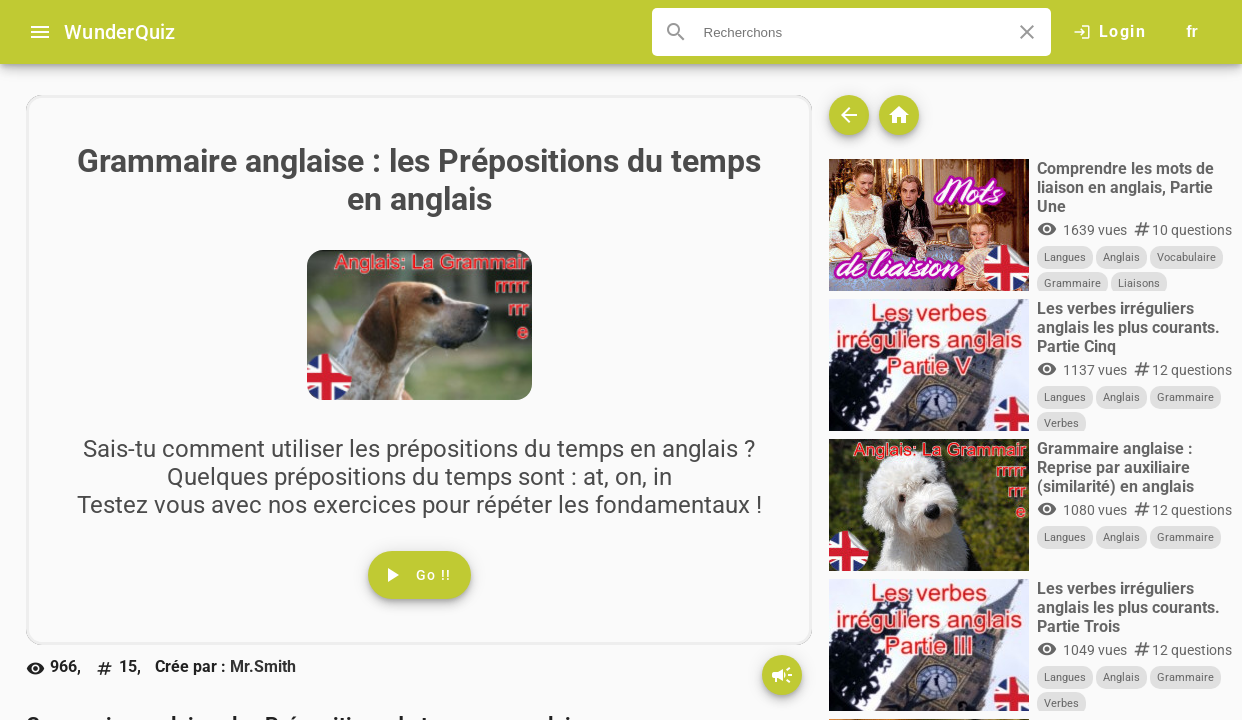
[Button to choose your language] (1192, 32)
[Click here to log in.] (1109, 32)
